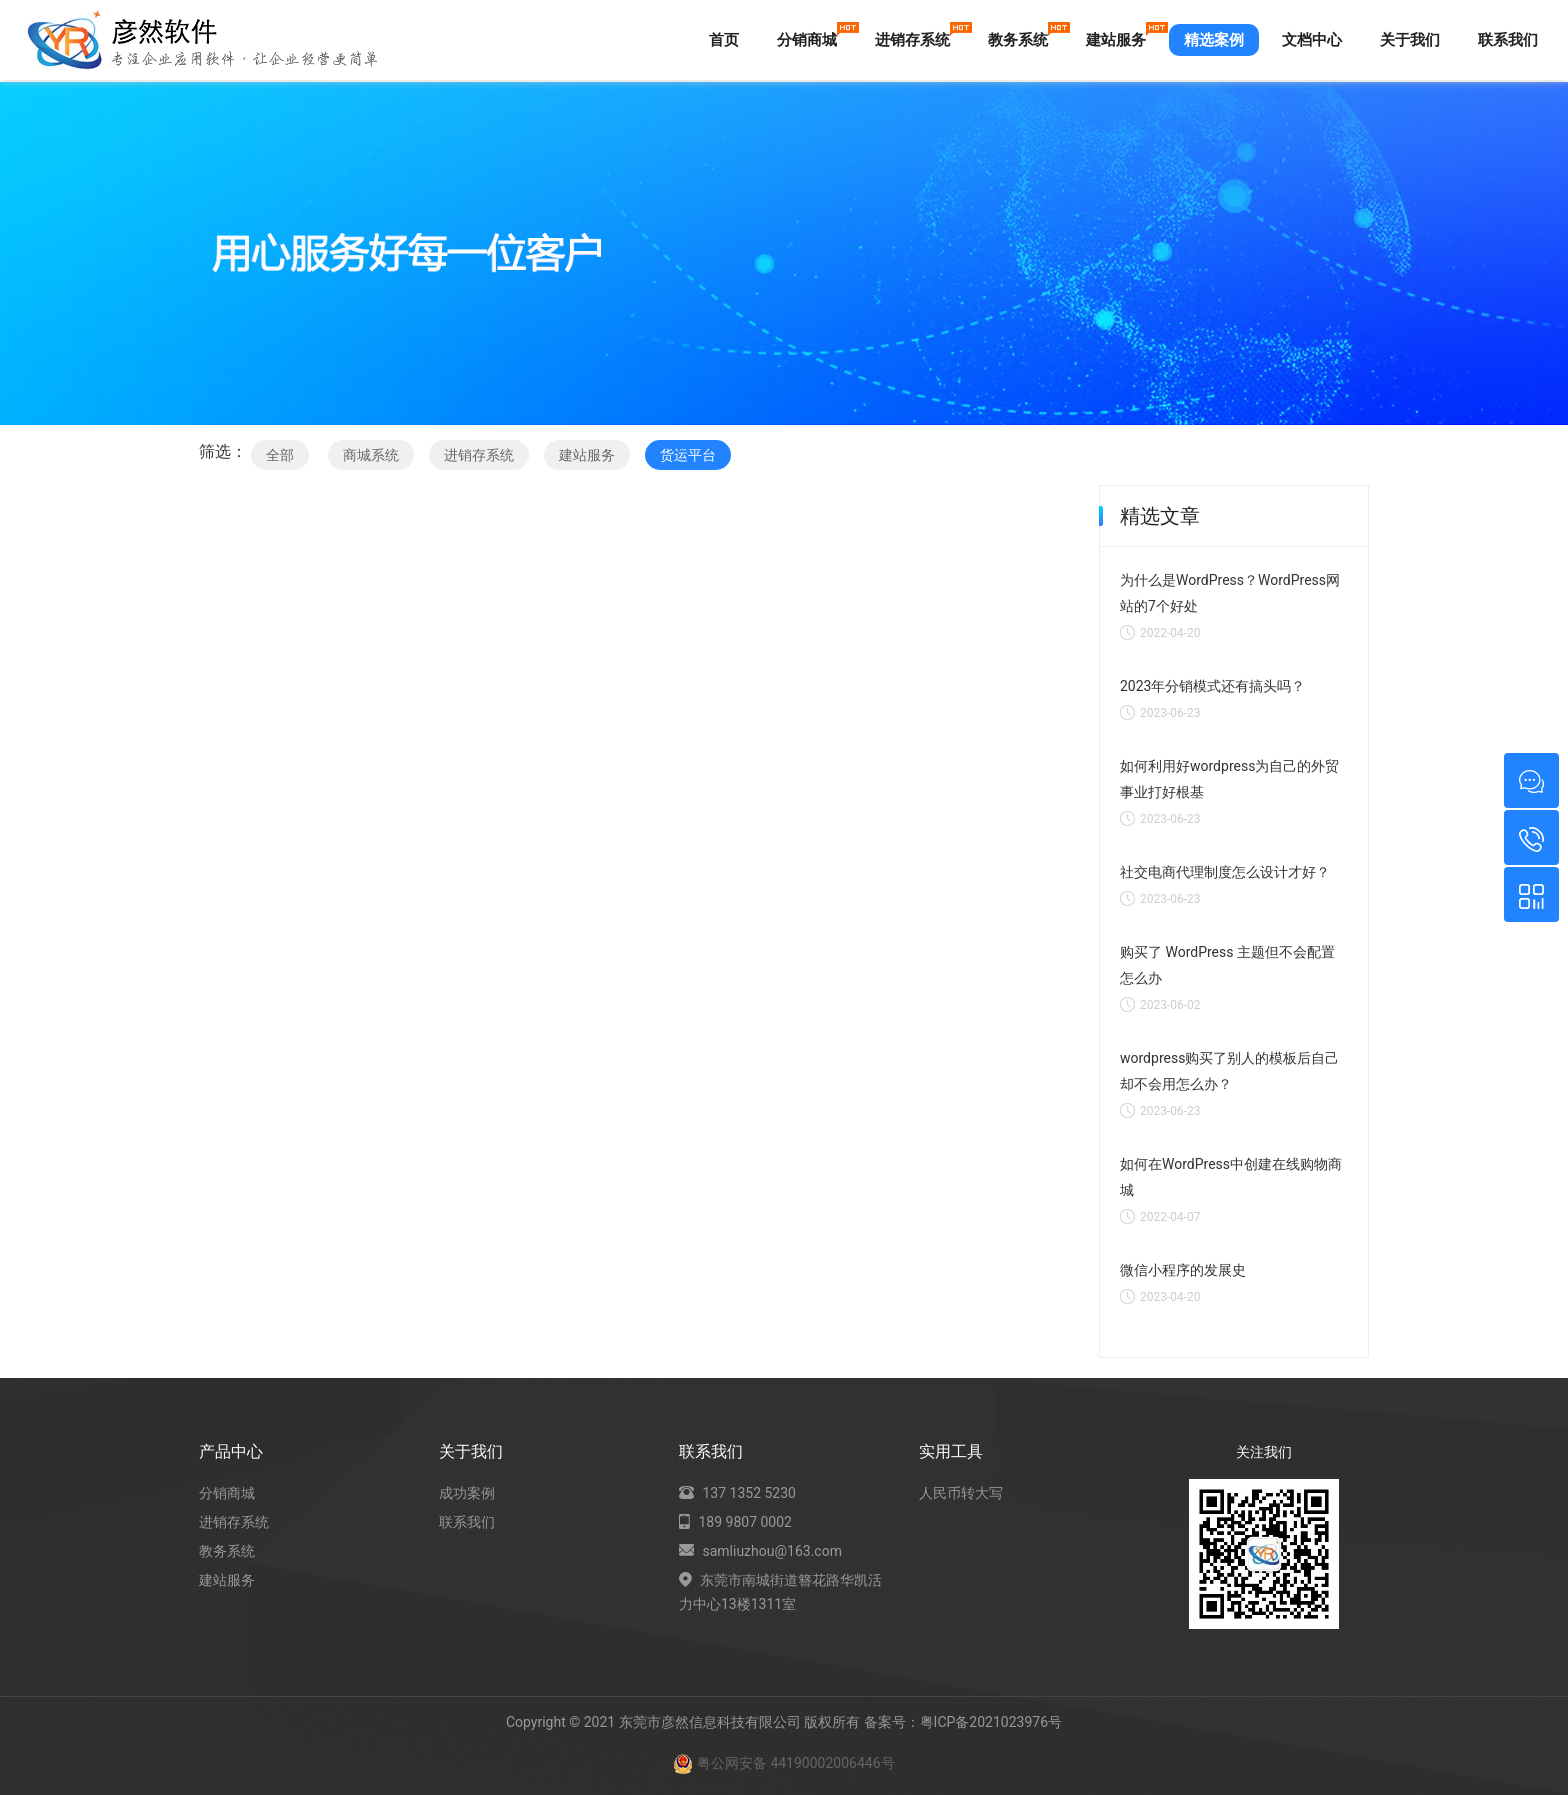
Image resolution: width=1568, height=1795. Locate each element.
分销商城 (814, 36)
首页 (724, 40)
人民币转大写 (961, 1493)
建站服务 (1123, 36)
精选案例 (1214, 40)
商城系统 (371, 455)
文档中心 (1312, 40)
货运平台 (688, 455)
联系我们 (1508, 40)
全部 (280, 455)
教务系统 (1025, 36)
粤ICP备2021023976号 (991, 1722)
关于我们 (1410, 40)
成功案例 (467, 1493)
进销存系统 (920, 36)
